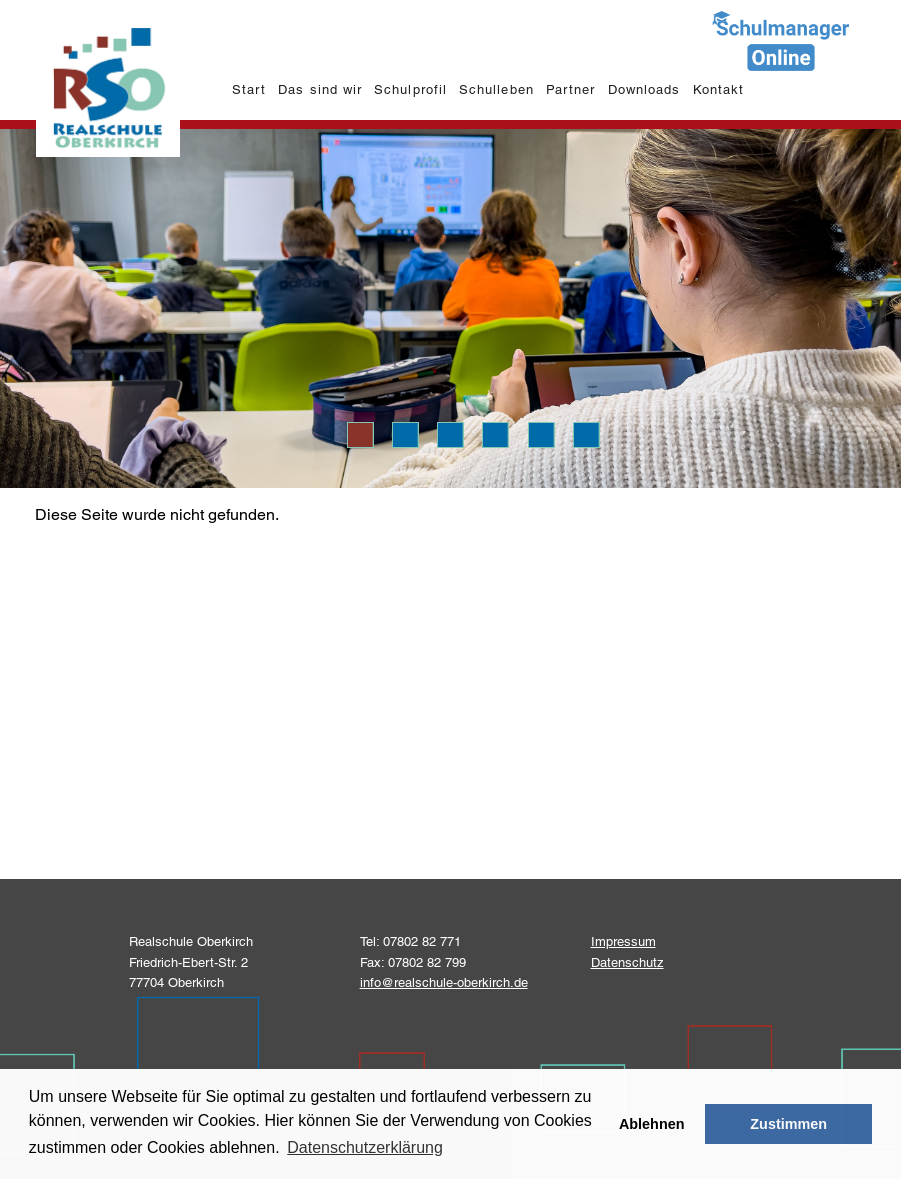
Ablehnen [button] (652, 1124)
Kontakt (718, 89)
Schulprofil (410, 89)
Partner (570, 89)
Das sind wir (319, 89)
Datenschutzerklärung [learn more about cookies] (365, 1147)
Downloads (644, 89)
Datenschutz (627, 962)
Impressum (623, 941)
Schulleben (496, 89)
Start (249, 89)
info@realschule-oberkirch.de (444, 982)
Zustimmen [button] (788, 1124)
